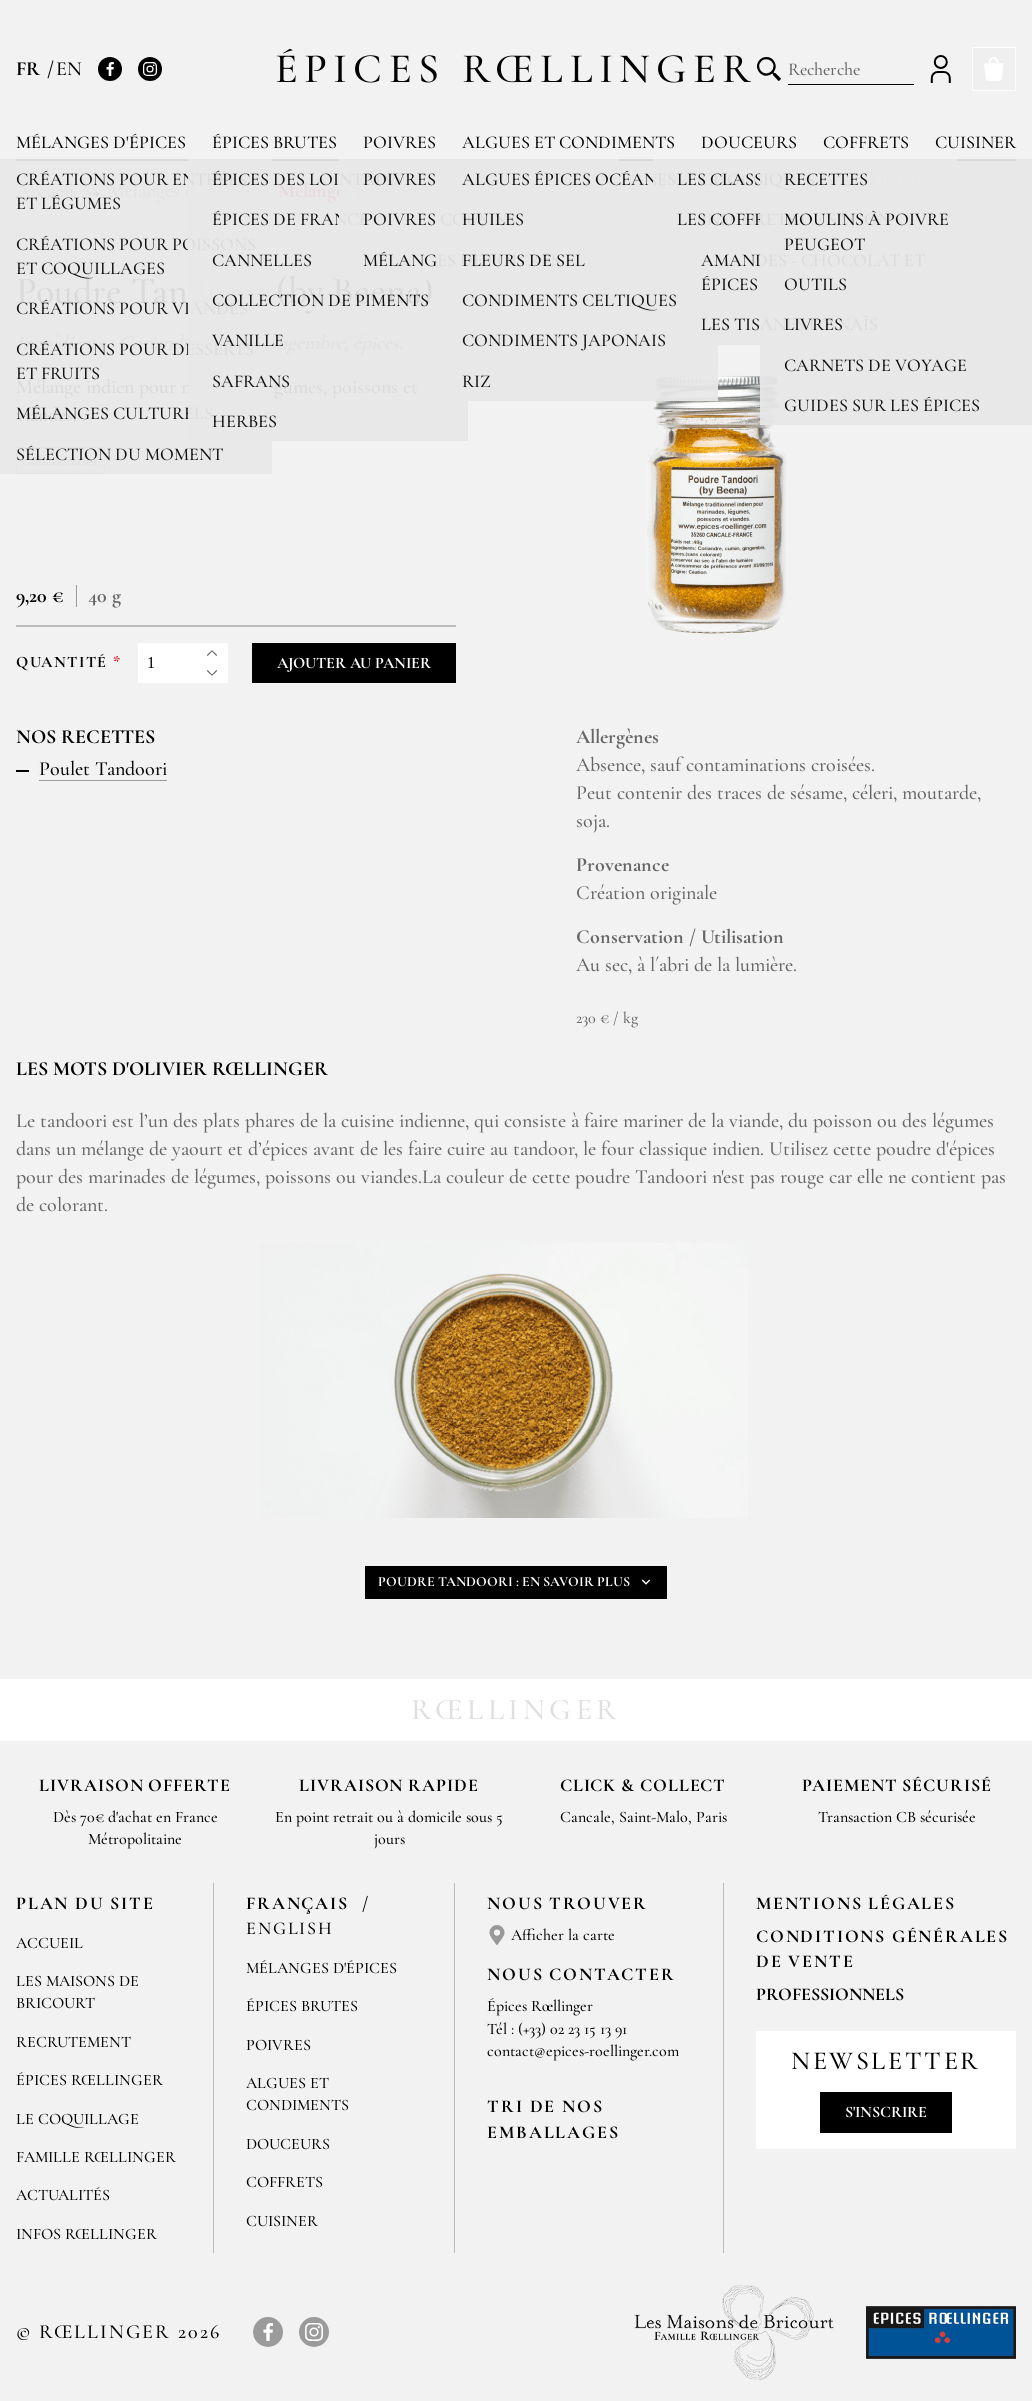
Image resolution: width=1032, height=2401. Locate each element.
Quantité (62, 662)
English (290, 1928)
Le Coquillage (77, 2119)
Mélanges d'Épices (321, 1968)
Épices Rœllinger (516, 68)
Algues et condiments (568, 142)
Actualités (63, 2195)
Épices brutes (274, 142)
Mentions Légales (856, 1903)
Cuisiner (975, 142)
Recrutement (73, 2042)
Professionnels (830, 1994)
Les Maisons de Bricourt (77, 1992)
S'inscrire (886, 2112)
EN (69, 69)
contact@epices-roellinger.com (583, 2051)
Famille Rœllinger (96, 2157)
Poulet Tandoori (103, 769)
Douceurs (749, 142)
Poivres (399, 142)
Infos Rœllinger (86, 2234)
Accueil (49, 1943)
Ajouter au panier (354, 663)
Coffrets (866, 142)
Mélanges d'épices (101, 142)
